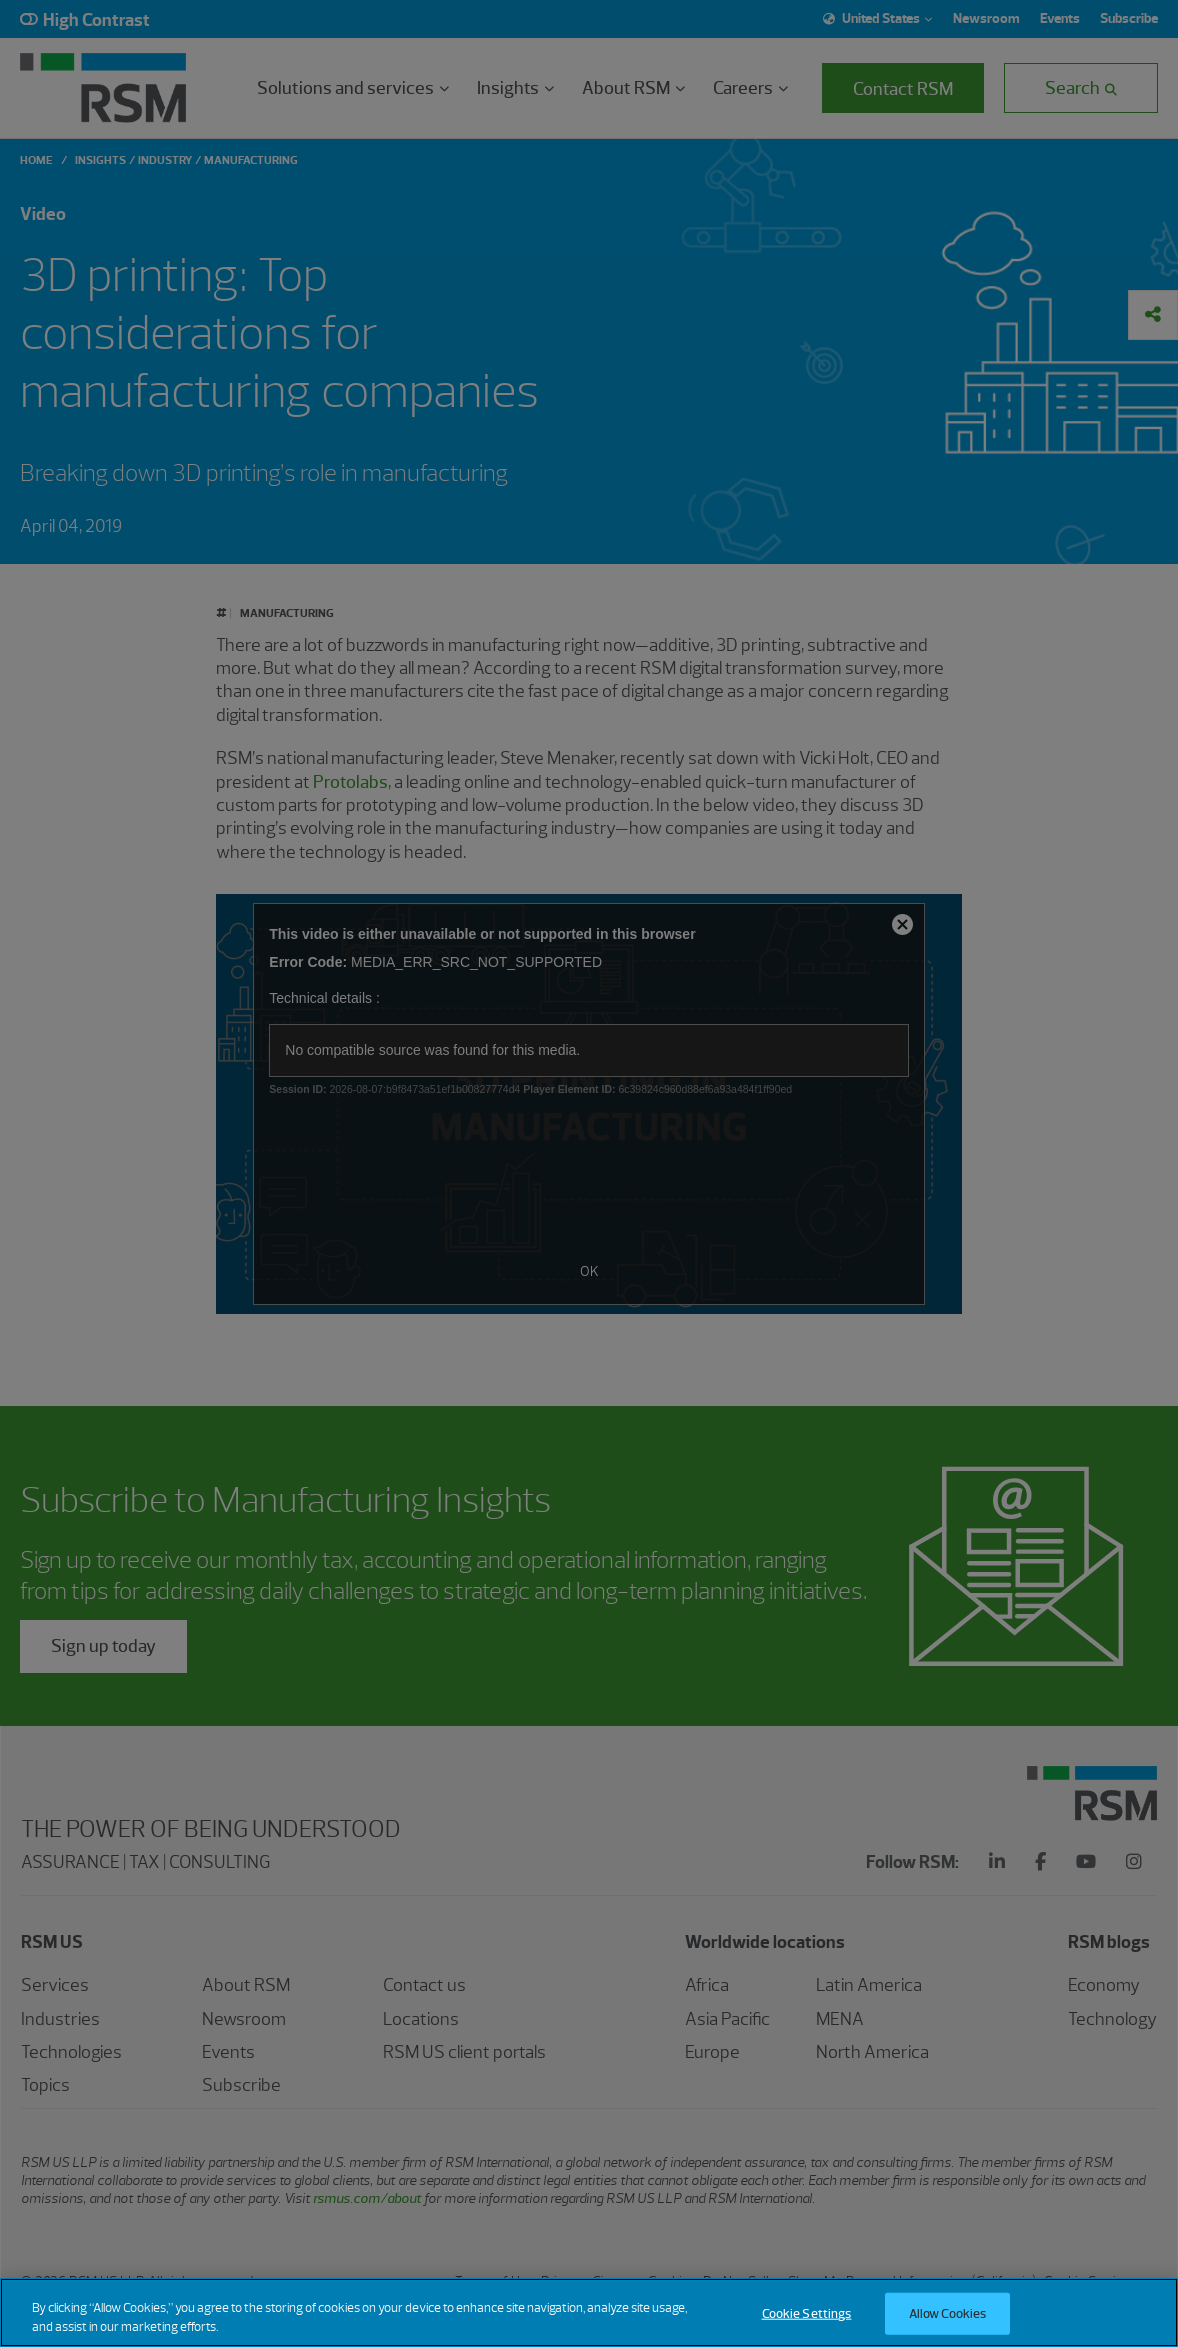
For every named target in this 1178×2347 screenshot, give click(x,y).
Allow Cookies (948, 2313)
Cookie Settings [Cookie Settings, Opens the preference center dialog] (807, 2313)
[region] (589, 2312)
